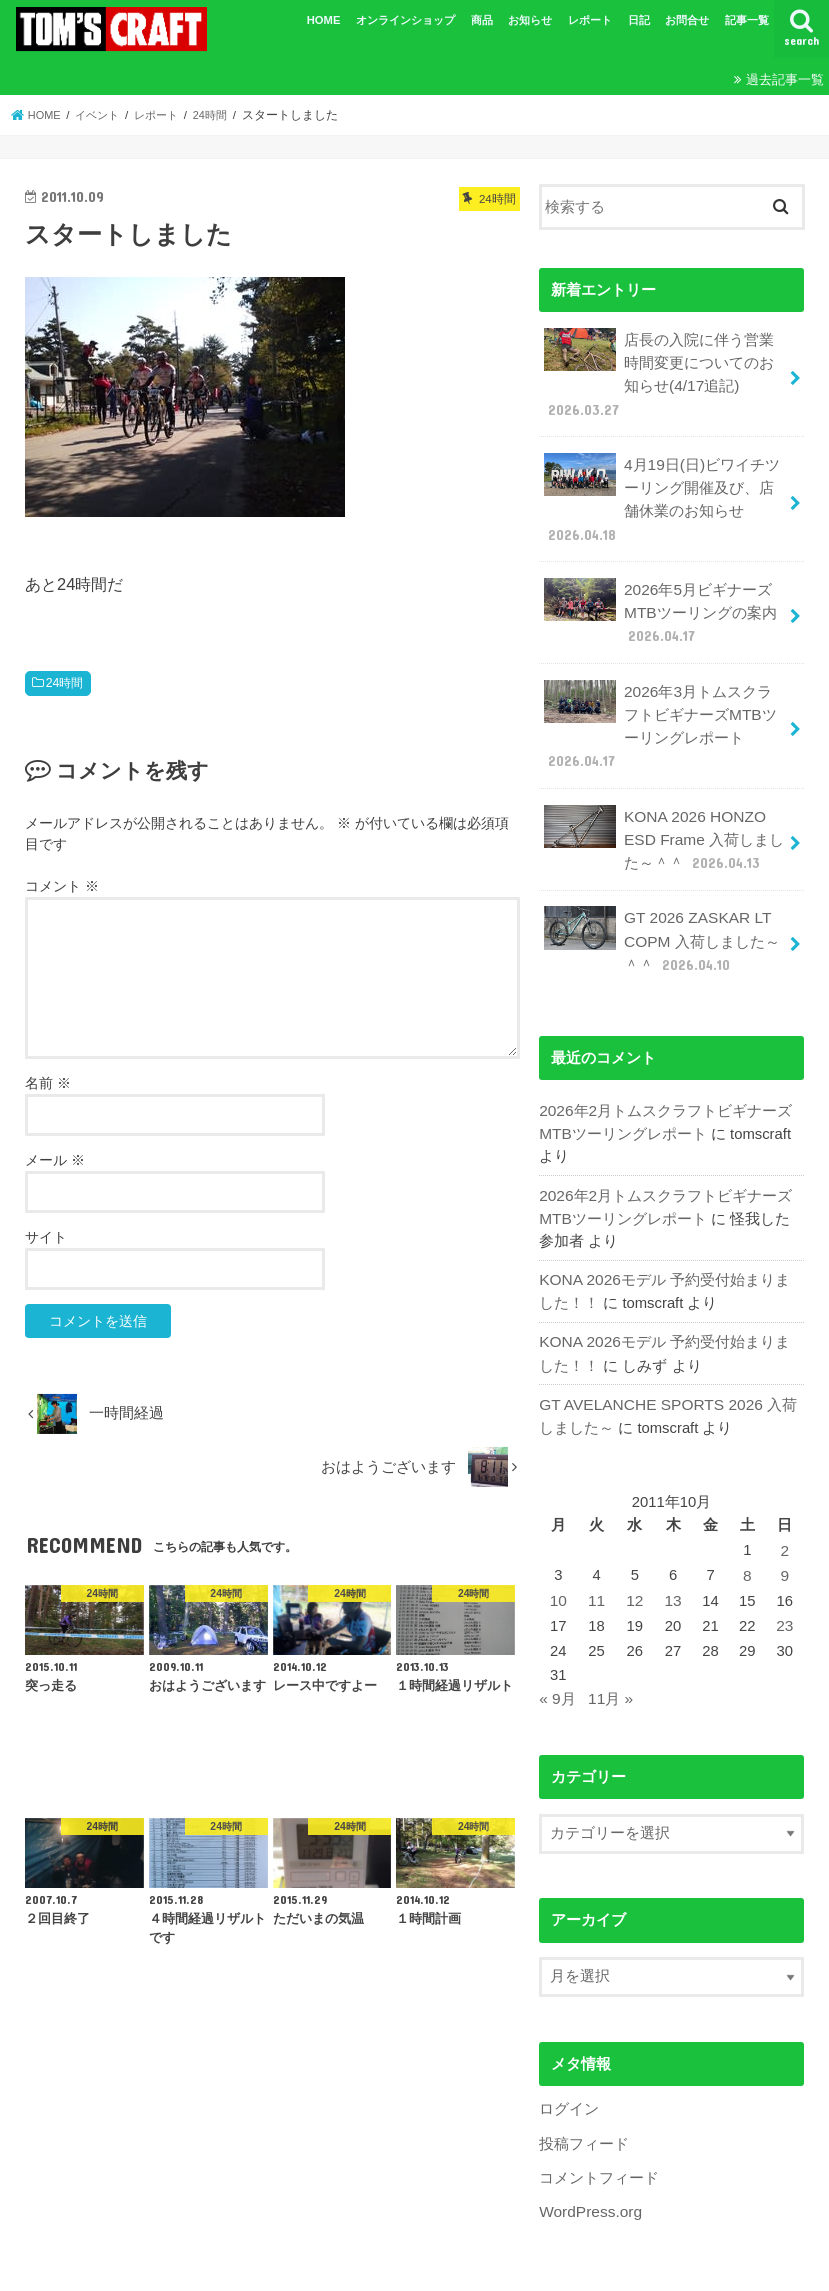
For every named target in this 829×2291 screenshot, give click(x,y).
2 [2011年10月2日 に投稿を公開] (785, 1510)
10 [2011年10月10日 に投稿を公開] (558, 1559)
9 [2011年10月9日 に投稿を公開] (785, 1534)
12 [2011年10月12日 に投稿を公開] (633, 1559)
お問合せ (687, 20)
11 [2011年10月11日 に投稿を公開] (596, 1559)
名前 (48, 1083)
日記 (639, 20)
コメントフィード (599, 2130)
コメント (62, 886)
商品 (482, 20)
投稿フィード (584, 2097)
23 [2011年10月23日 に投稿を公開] (785, 1583)
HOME (324, 20)
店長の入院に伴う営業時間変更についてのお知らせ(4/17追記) (659, 371)
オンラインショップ (405, 20)
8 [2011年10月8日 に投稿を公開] (747, 1534)
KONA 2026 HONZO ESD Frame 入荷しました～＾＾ (662, 815)
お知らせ (530, 20)
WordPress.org (588, 2164)
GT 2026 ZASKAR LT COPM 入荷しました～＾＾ (661, 913)
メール (55, 1160)
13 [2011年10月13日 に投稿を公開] (671, 1559)
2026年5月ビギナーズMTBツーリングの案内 (660, 598)
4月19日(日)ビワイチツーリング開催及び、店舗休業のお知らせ (661, 491)
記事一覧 (747, 20)
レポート (590, 20)
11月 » (609, 1655)
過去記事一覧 (785, 79)
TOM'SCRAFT (402, 2267)
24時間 (65, 683)
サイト (46, 1237)
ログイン (569, 2064)
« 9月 (557, 1655)
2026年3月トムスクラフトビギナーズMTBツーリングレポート (664, 708)
